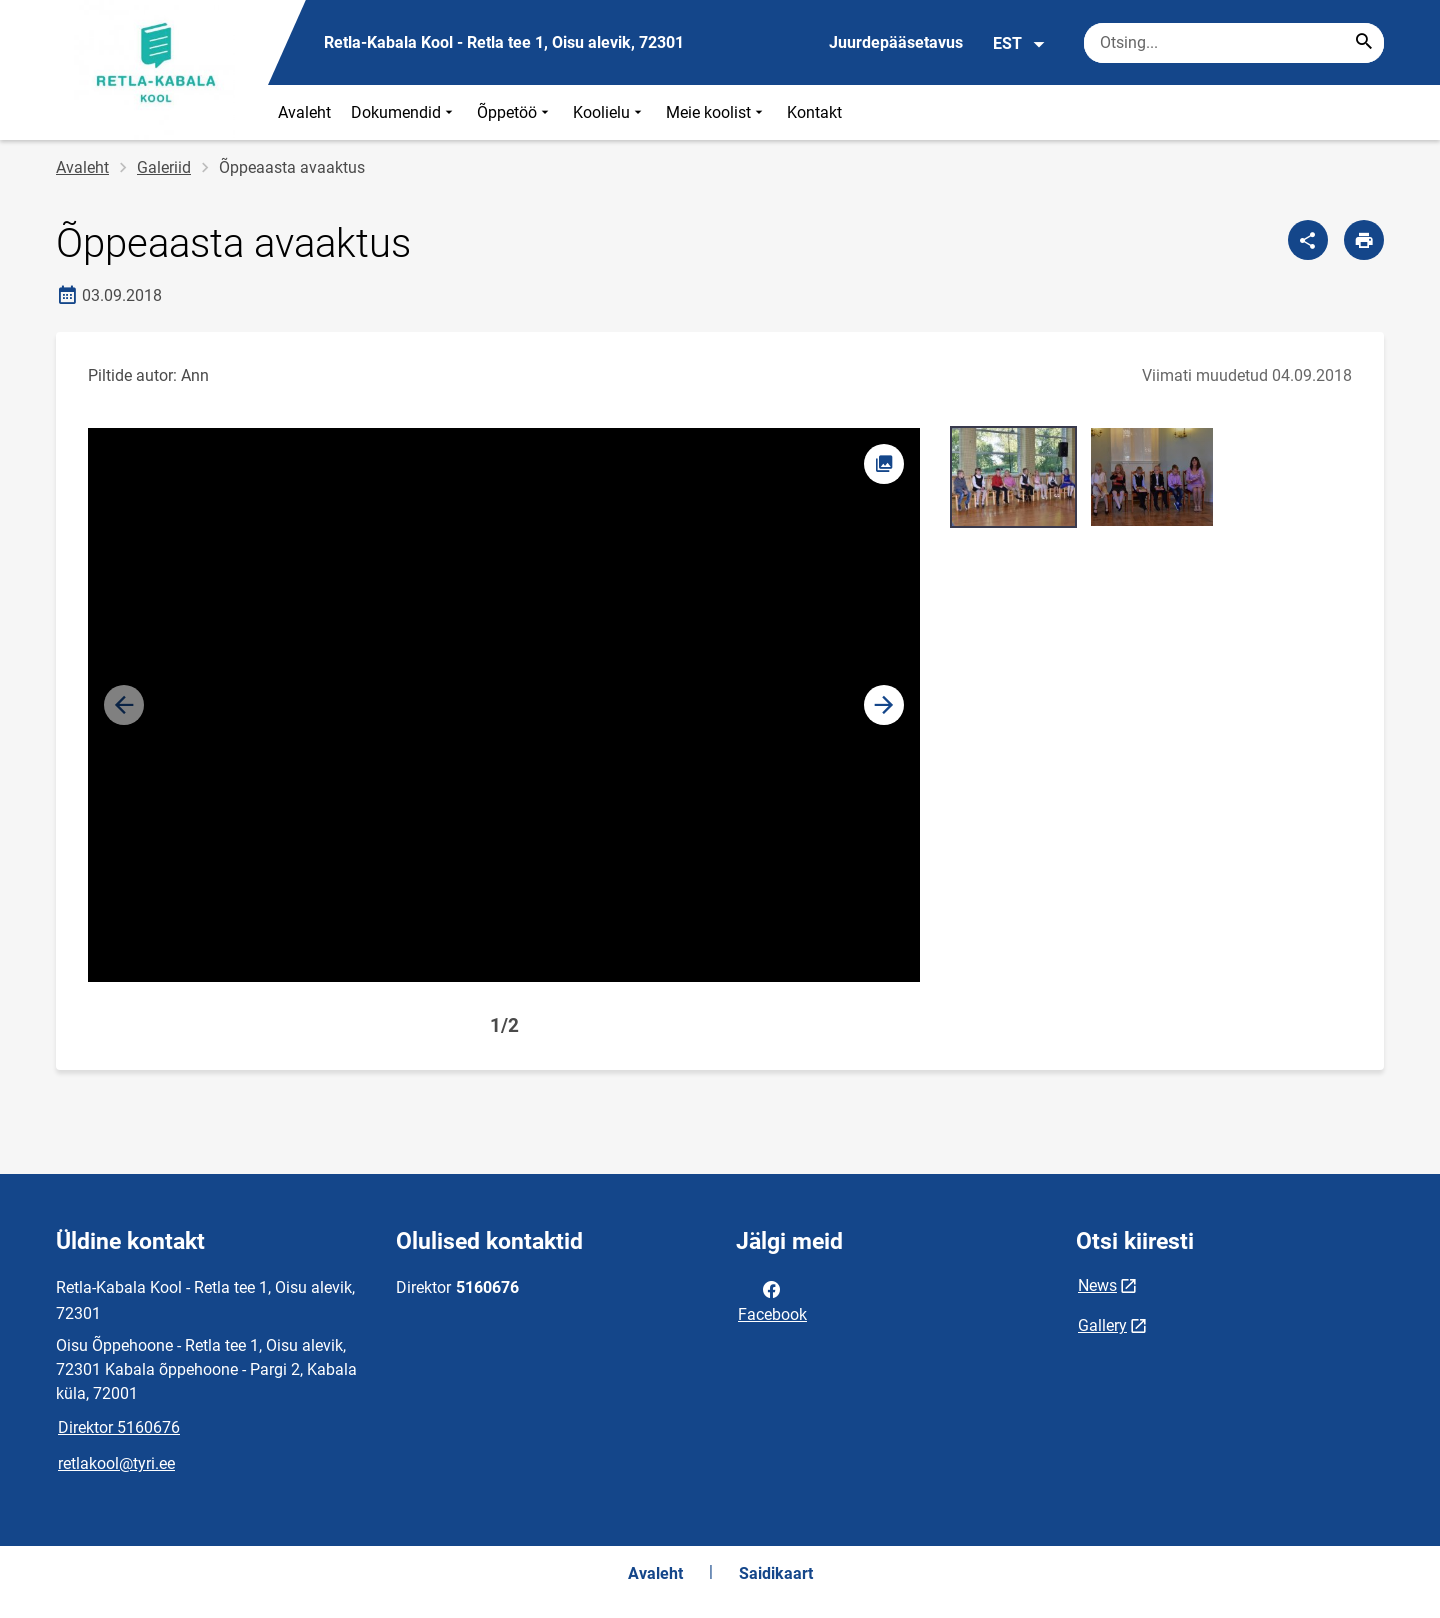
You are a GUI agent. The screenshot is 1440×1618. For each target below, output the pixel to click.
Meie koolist (716, 112)
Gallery (1102, 1325)
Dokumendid (404, 112)
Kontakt (814, 112)
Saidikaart (776, 1573)
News (1097, 1285)
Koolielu (609, 112)
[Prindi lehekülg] (1364, 240)
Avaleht (304, 112)
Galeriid (164, 167)
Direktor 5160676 (119, 1427)
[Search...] (1364, 43)
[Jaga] (1308, 240)
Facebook (772, 1300)
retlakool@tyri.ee (116, 1463)
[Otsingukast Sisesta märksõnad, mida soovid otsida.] (1234, 43)
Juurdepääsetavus (896, 42)
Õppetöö (515, 112)
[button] (884, 705)
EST (1019, 44)
